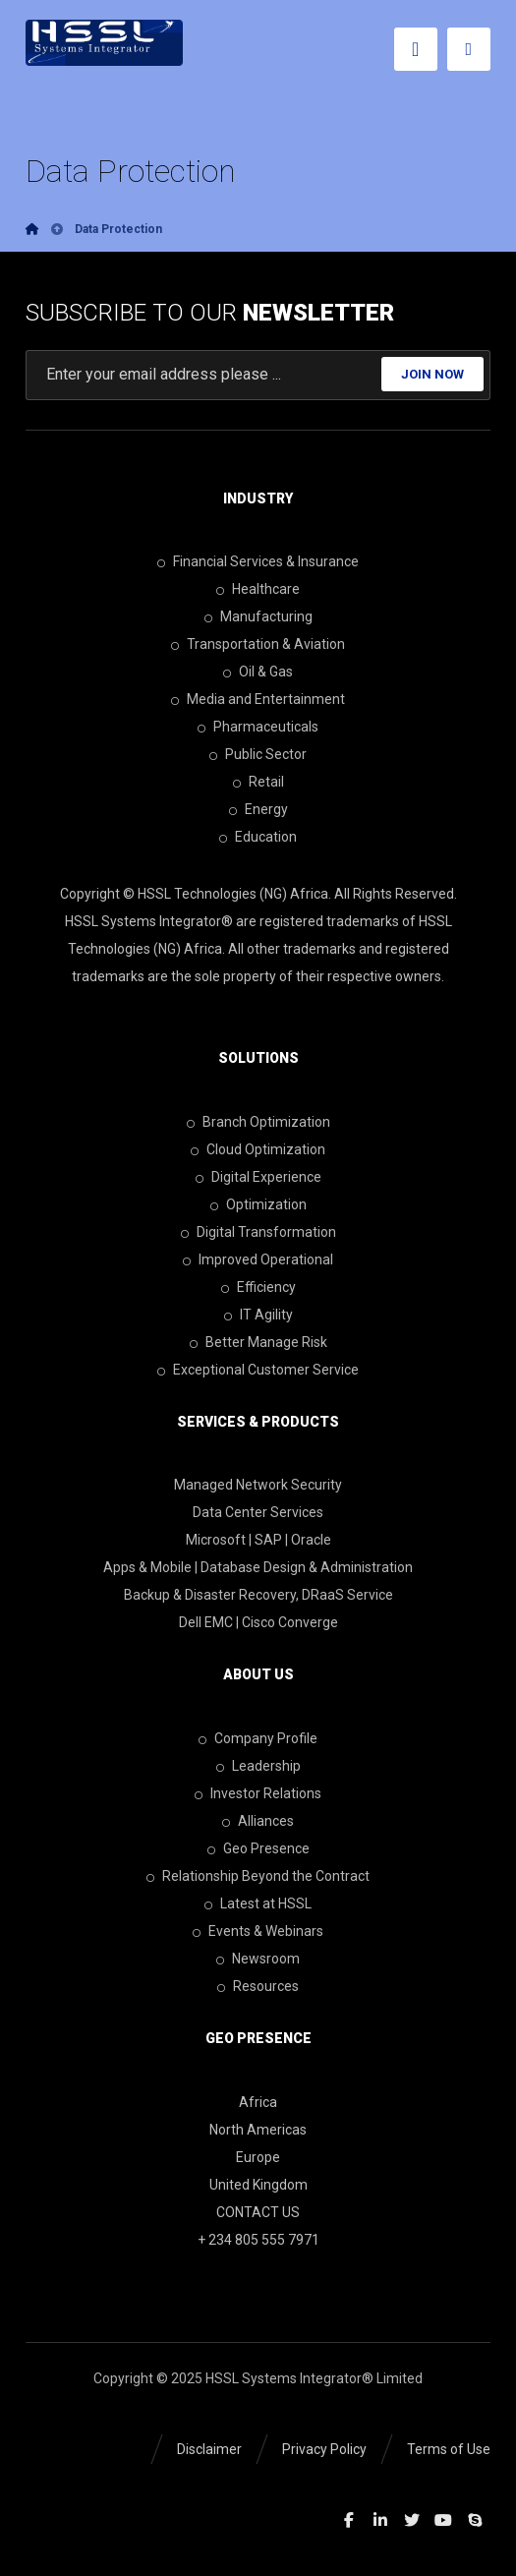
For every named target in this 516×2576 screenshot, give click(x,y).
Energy (258, 809)
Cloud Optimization (258, 1149)
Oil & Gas (258, 671)
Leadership (258, 1766)
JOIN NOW (432, 374)
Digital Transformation (258, 1232)
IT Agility (258, 1314)
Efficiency (258, 1287)
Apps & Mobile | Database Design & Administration (258, 1567)
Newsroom (258, 1958)
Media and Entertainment (258, 699)
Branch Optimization (258, 1122)
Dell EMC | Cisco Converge (258, 1622)
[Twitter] (412, 2520)
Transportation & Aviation (258, 644)
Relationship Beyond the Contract (258, 1876)
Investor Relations (258, 1793)
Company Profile (258, 1738)
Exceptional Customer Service (258, 1369)
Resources (258, 1986)
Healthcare (258, 589)
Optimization (258, 1204)
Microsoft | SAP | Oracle (258, 1540)
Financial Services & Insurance (258, 561)
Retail (258, 782)
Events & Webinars (258, 1931)
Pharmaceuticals (258, 726)
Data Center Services (258, 1512)
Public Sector (258, 754)
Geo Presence (258, 1848)
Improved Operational (258, 1259)
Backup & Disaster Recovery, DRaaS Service (258, 1595)
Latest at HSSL (258, 1903)
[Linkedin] (380, 2520)
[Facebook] (349, 2520)
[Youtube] (443, 2520)
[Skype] (474, 2520)
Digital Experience (258, 1177)
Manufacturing (258, 616)
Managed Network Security (258, 1485)
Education (258, 837)
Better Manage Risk (258, 1342)
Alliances (258, 1821)
